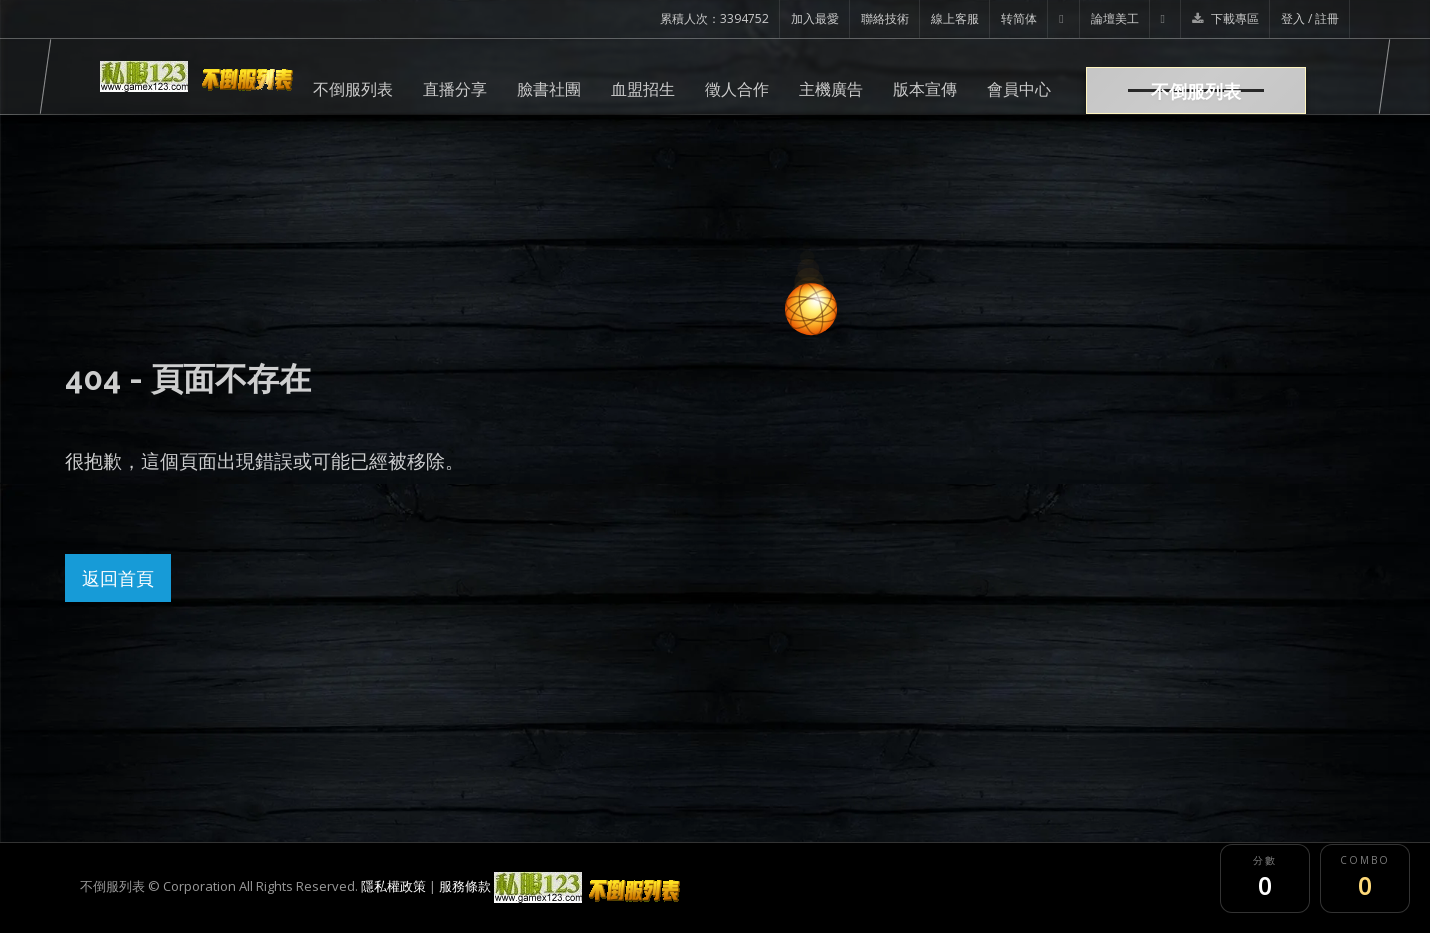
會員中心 (1019, 89)
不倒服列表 (353, 89)
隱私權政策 (393, 886)
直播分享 (455, 89)
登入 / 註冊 (1310, 18)
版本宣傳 (925, 89)
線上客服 (955, 18)
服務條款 (465, 886)
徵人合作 (737, 89)
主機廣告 (831, 89)
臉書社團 (549, 89)
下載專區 (1225, 18)
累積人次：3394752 (714, 18)
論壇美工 (1115, 18)
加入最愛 (815, 18)
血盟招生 (643, 89)
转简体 (1019, 18)
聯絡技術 (885, 18)
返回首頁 (118, 578)
